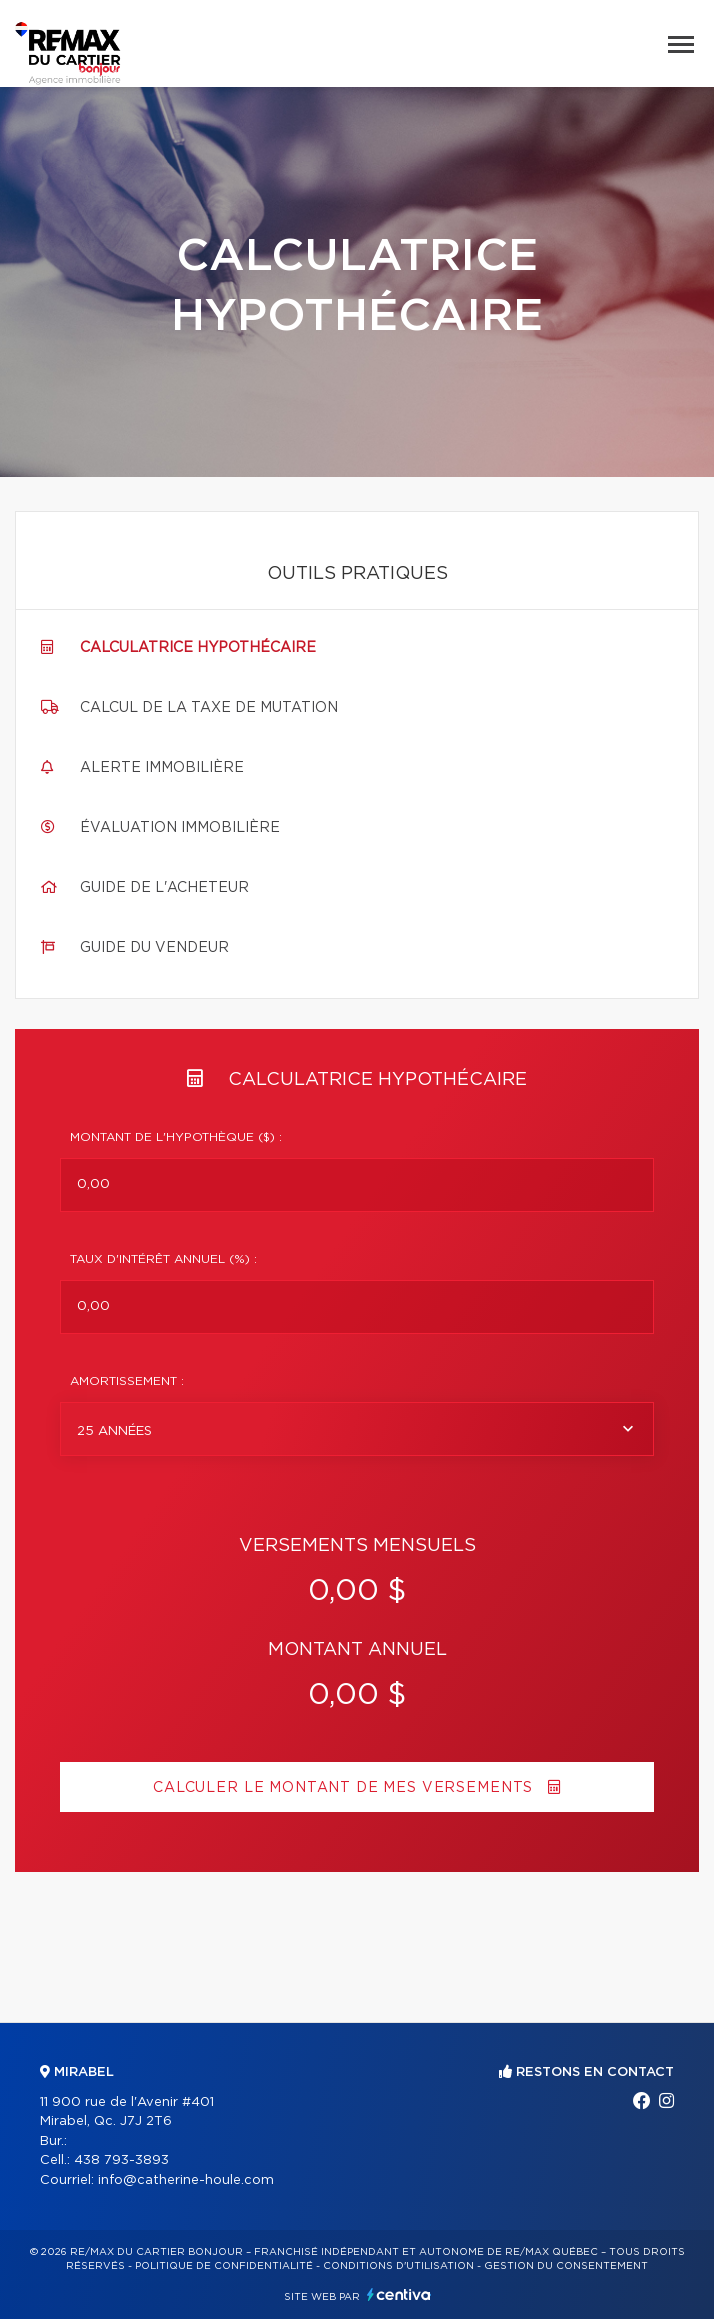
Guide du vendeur (154, 948)
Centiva (399, 2294)
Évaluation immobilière (180, 828)
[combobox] (357, 1429)
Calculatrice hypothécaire (198, 648)
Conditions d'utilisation (398, 2266)
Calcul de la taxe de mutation (209, 708)
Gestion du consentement (566, 2266)
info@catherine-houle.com (186, 2180)
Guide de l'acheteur (164, 888)
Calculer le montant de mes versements (357, 1787)
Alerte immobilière (162, 768)
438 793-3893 (121, 2160)
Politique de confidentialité (224, 2266)
